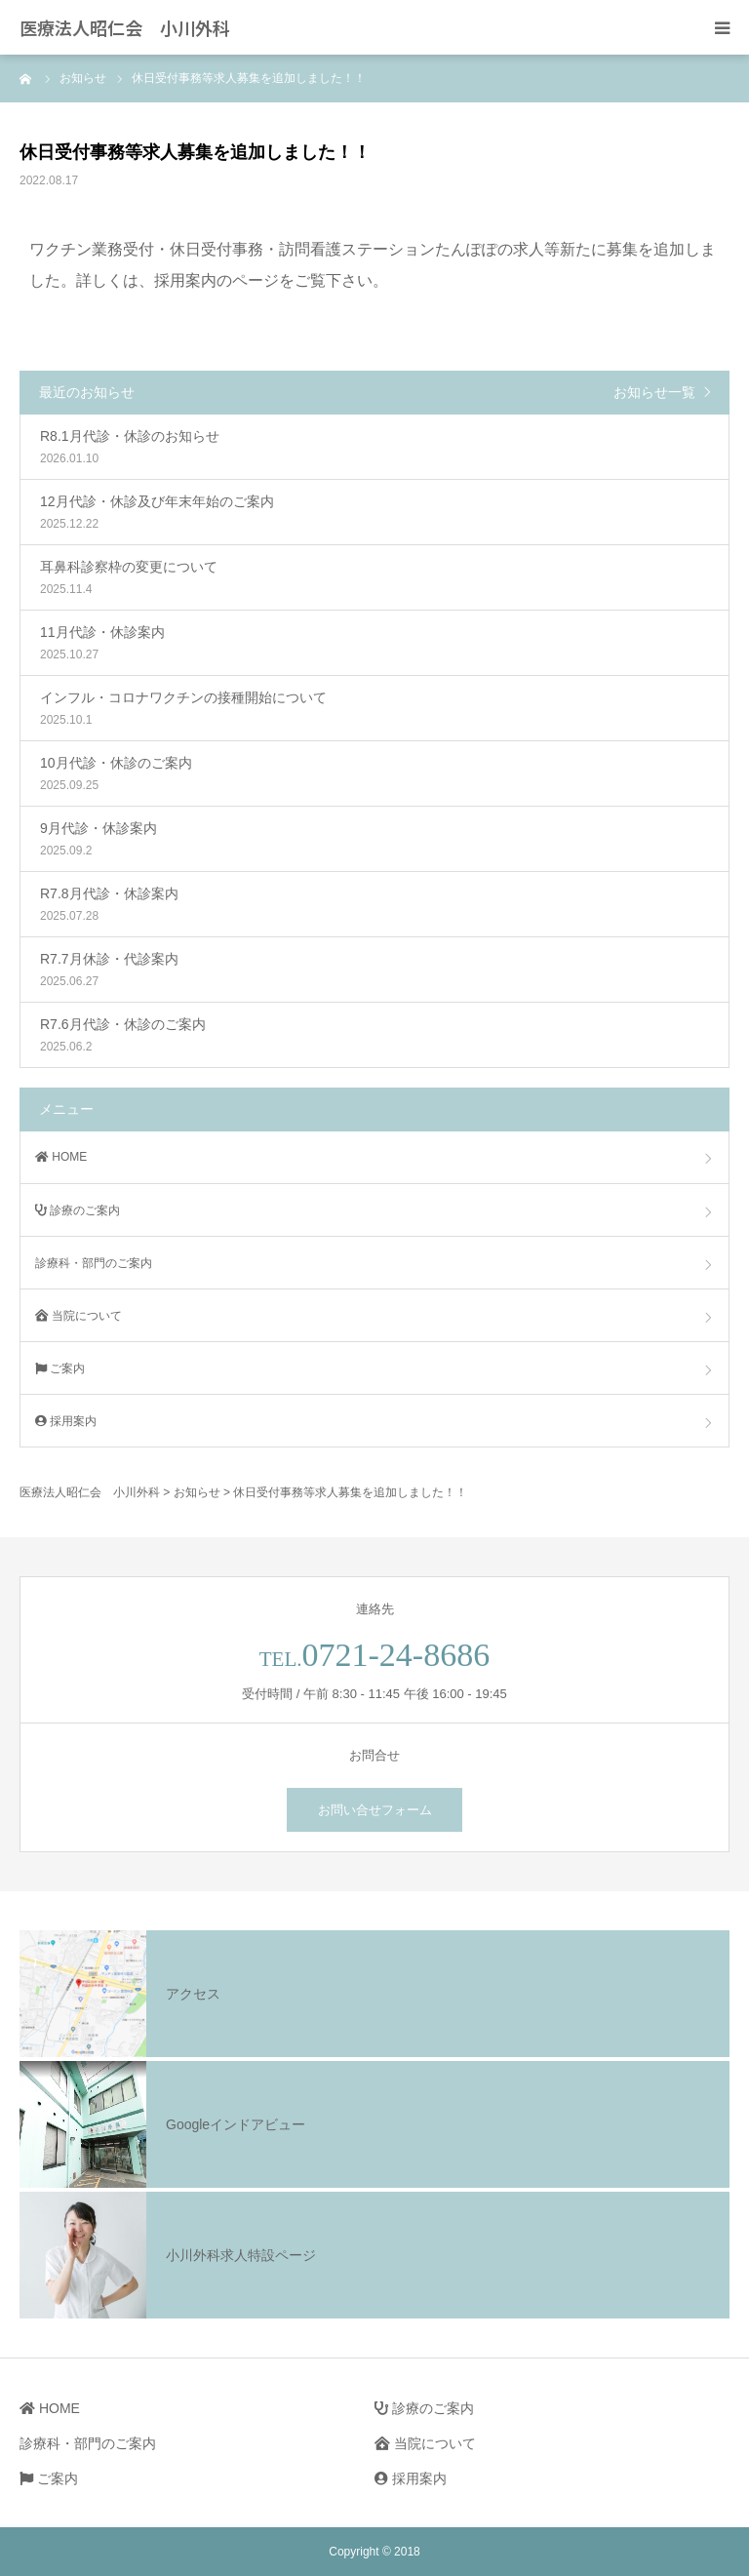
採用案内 (66, 1421)
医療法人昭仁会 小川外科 (125, 27)
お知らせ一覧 (654, 392)
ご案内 (60, 1368)
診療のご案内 (77, 1210)
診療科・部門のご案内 (93, 1263)
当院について (78, 1316)
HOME (61, 1157)
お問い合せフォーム (375, 1810)
